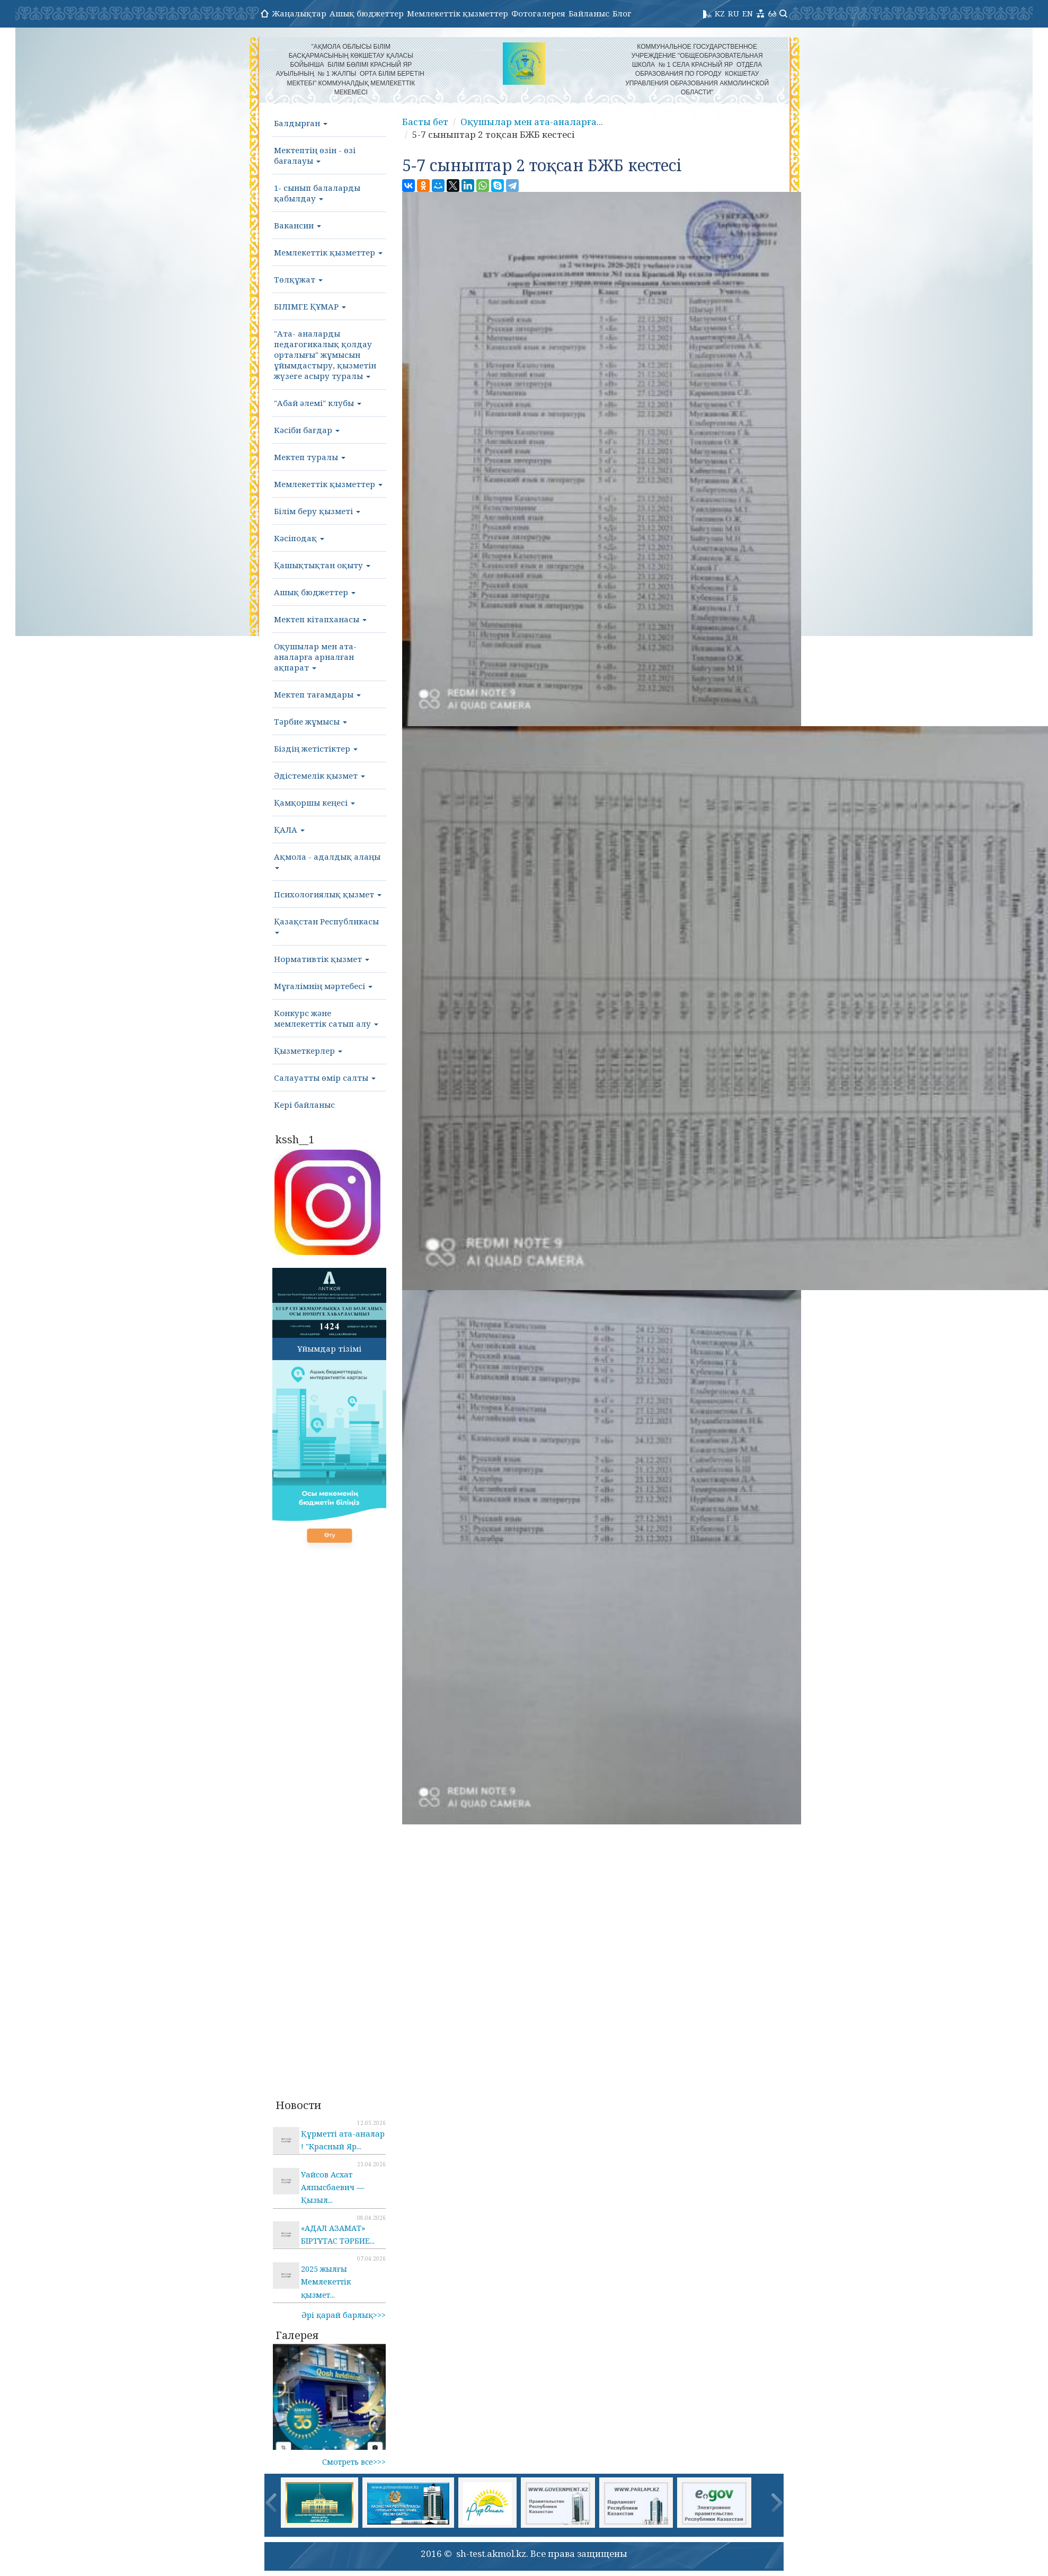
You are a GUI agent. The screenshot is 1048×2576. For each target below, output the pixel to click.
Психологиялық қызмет (327, 894)
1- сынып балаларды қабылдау (317, 193)
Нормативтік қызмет (321, 959)
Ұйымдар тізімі (329, 1348)
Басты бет (425, 122)
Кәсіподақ (299, 538)
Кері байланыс (304, 1104)
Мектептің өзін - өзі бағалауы (315, 155)
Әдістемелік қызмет (319, 775)
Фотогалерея (538, 13)
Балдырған (300, 123)
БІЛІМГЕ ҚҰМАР (310, 306)
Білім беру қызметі (317, 511)
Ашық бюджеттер (367, 13)
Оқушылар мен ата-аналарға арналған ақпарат (315, 657)
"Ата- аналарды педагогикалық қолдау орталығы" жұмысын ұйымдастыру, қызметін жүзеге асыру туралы (325, 354)
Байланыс (589, 13)
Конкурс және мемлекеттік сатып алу (326, 1018)
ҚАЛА (289, 829)
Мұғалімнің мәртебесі (323, 986)
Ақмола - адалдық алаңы (327, 860)
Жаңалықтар (299, 13)
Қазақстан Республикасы (326, 925)
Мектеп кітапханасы (320, 619)
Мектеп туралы (309, 457)
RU (733, 13)
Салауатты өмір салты (325, 1077)
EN (747, 13)
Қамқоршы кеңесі (314, 802)
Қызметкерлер (308, 1050)
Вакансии (297, 225)
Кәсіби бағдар (307, 430)
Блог (622, 13)
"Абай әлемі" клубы (317, 403)
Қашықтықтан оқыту (322, 565)
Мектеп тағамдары (317, 694)
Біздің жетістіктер (316, 748)
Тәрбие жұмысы (310, 721)
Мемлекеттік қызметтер (457, 13)
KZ (720, 13)
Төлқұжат (298, 279)
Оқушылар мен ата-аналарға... (531, 122)
